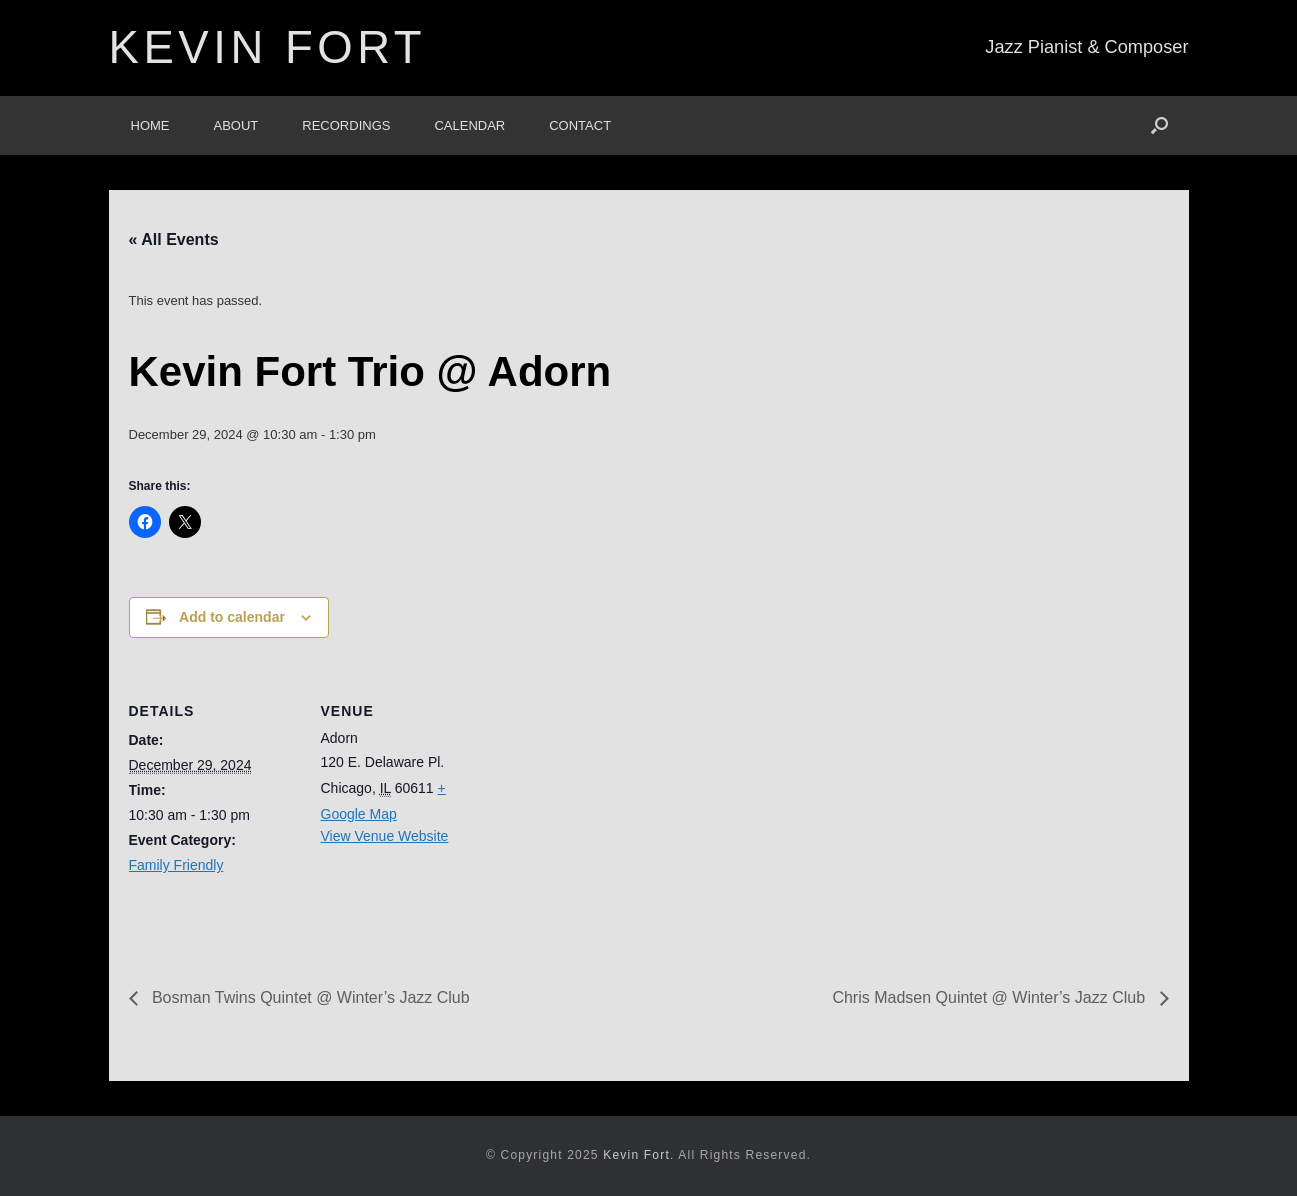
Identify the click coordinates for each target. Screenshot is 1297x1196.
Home (150, 125)
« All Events (174, 239)
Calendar (469, 125)
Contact (580, 125)
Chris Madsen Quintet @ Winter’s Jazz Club (990, 997)
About (236, 125)
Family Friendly (176, 865)
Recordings (346, 125)
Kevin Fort (636, 1155)
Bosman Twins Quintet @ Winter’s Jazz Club (309, 997)
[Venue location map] (618, 808)
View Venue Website (385, 836)
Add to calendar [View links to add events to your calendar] (232, 617)
